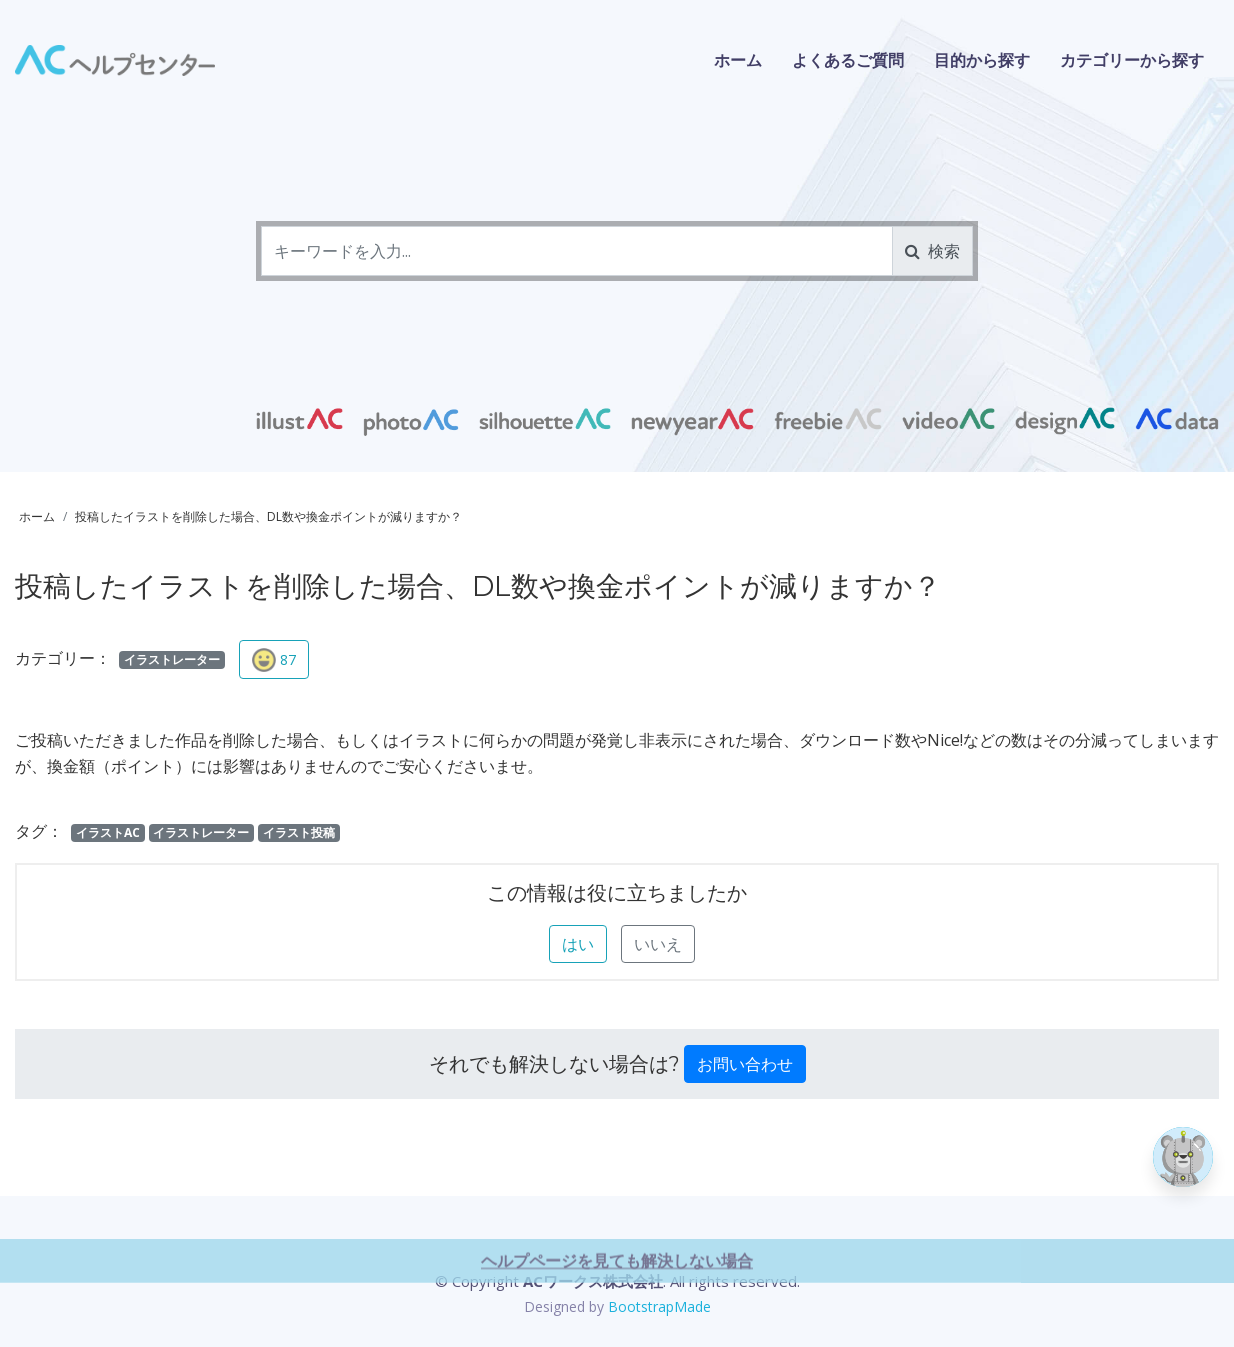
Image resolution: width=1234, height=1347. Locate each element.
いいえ (658, 944)
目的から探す (982, 60)
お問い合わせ (745, 1064)
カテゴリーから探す (1132, 60)
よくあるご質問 (848, 60)
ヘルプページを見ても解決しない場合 (617, 1315)
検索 (932, 251)
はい (578, 944)
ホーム (738, 60)
